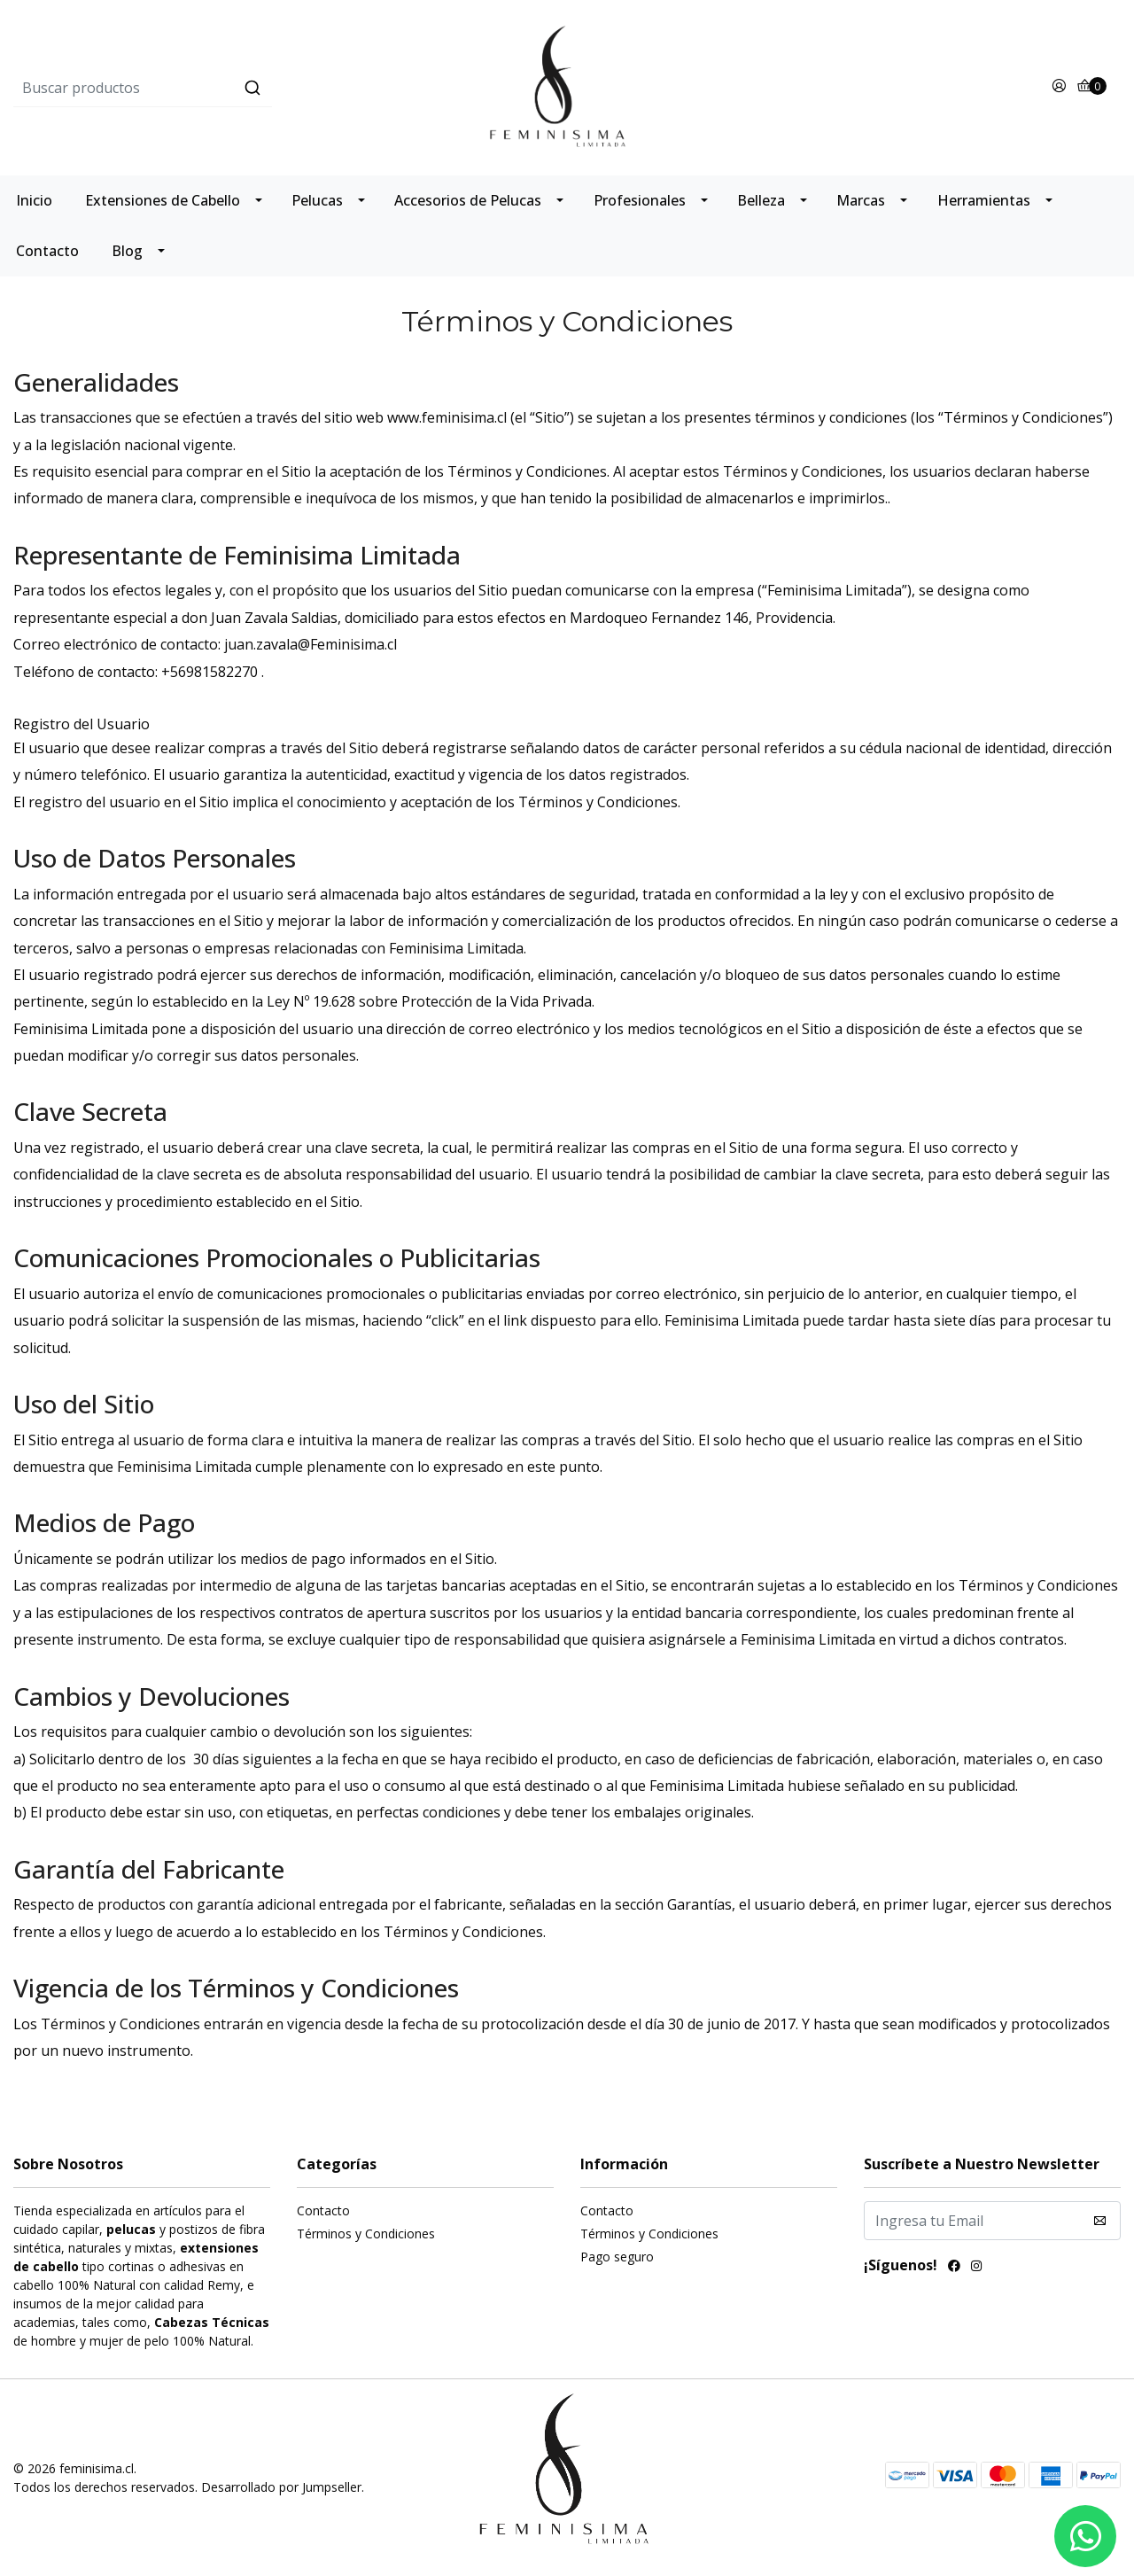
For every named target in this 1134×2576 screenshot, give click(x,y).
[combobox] (198, 87)
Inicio (34, 200)
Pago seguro (617, 2256)
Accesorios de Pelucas (467, 200)
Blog (127, 251)
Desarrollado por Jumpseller (281, 2487)
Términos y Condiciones (366, 2233)
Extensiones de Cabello (162, 200)
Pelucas (317, 200)
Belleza (761, 200)
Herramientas (983, 200)
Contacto (47, 251)
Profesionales (640, 200)
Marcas (860, 200)
